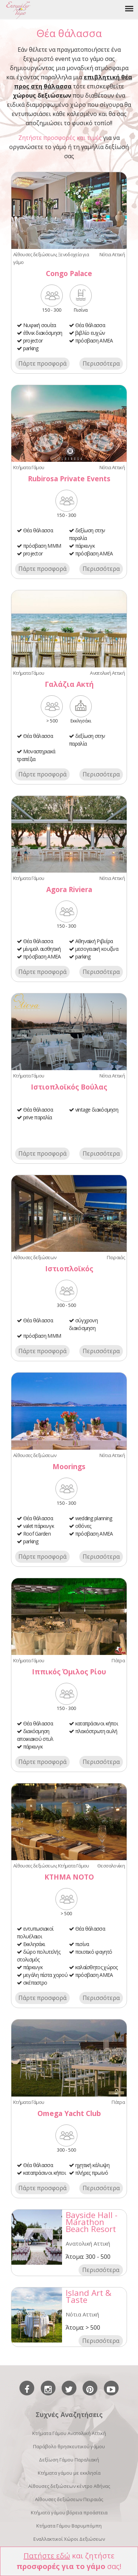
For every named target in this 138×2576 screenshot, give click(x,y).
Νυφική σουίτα (39, 325)
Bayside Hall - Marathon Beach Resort (91, 2222)
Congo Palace (69, 273)
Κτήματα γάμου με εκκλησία (69, 2473)
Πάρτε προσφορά (42, 363)
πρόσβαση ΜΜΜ (42, 545)
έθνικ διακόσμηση (42, 332)
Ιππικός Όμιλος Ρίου (69, 1672)
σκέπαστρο (35, 1982)
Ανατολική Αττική (107, 673)
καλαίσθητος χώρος (96, 1967)
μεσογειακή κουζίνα (96, 948)
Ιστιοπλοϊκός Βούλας (69, 1087)
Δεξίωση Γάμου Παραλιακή (69, 2459)
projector (33, 340)
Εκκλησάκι (34, 1944)
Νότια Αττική (112, 254)
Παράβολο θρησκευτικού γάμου (69, 2446)
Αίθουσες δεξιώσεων (34, 254)
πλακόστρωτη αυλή (96, 1731)
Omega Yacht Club (69, 2113)
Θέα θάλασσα (90, 325)
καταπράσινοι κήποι (96, 1723)
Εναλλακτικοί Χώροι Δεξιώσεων (69, 2539)
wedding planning (93, 1518)
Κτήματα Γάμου (28, 467)
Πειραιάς (116, 1257)
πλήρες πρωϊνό (91, 2172)
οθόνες (83, 1525)
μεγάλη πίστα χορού (45, 1974)
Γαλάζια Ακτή (69, 684)
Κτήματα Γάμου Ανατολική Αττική (69, 2433)
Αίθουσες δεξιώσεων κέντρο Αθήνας (69, 2486)
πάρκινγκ (85, 545)
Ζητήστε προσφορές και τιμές (60, 138)
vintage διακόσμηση (96, 1109)
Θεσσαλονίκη (111, 1865)
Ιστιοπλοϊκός (69, 1268)
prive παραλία (37, 1117)
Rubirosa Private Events (69, 478)
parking (31, 348)
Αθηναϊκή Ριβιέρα (94, 941)
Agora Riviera (69, 889)
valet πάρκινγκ (38, 1525)
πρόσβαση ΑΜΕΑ (94, 340)
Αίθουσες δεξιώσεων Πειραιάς (69, 2499)
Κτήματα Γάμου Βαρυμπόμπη (69, 2525)
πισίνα (82, 1944)
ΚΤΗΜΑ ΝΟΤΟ (69, 1877)
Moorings (69, 1466)
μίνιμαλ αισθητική (42, 948)
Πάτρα (118, 1660)
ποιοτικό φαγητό (93, 1951)
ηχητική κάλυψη (92, 2165)
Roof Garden (37, 1533)
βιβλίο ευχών (90, 332)
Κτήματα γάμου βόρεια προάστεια (69, 2512)
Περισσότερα (101, 363)
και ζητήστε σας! (69, 2561)
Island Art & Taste (89, 2296)
